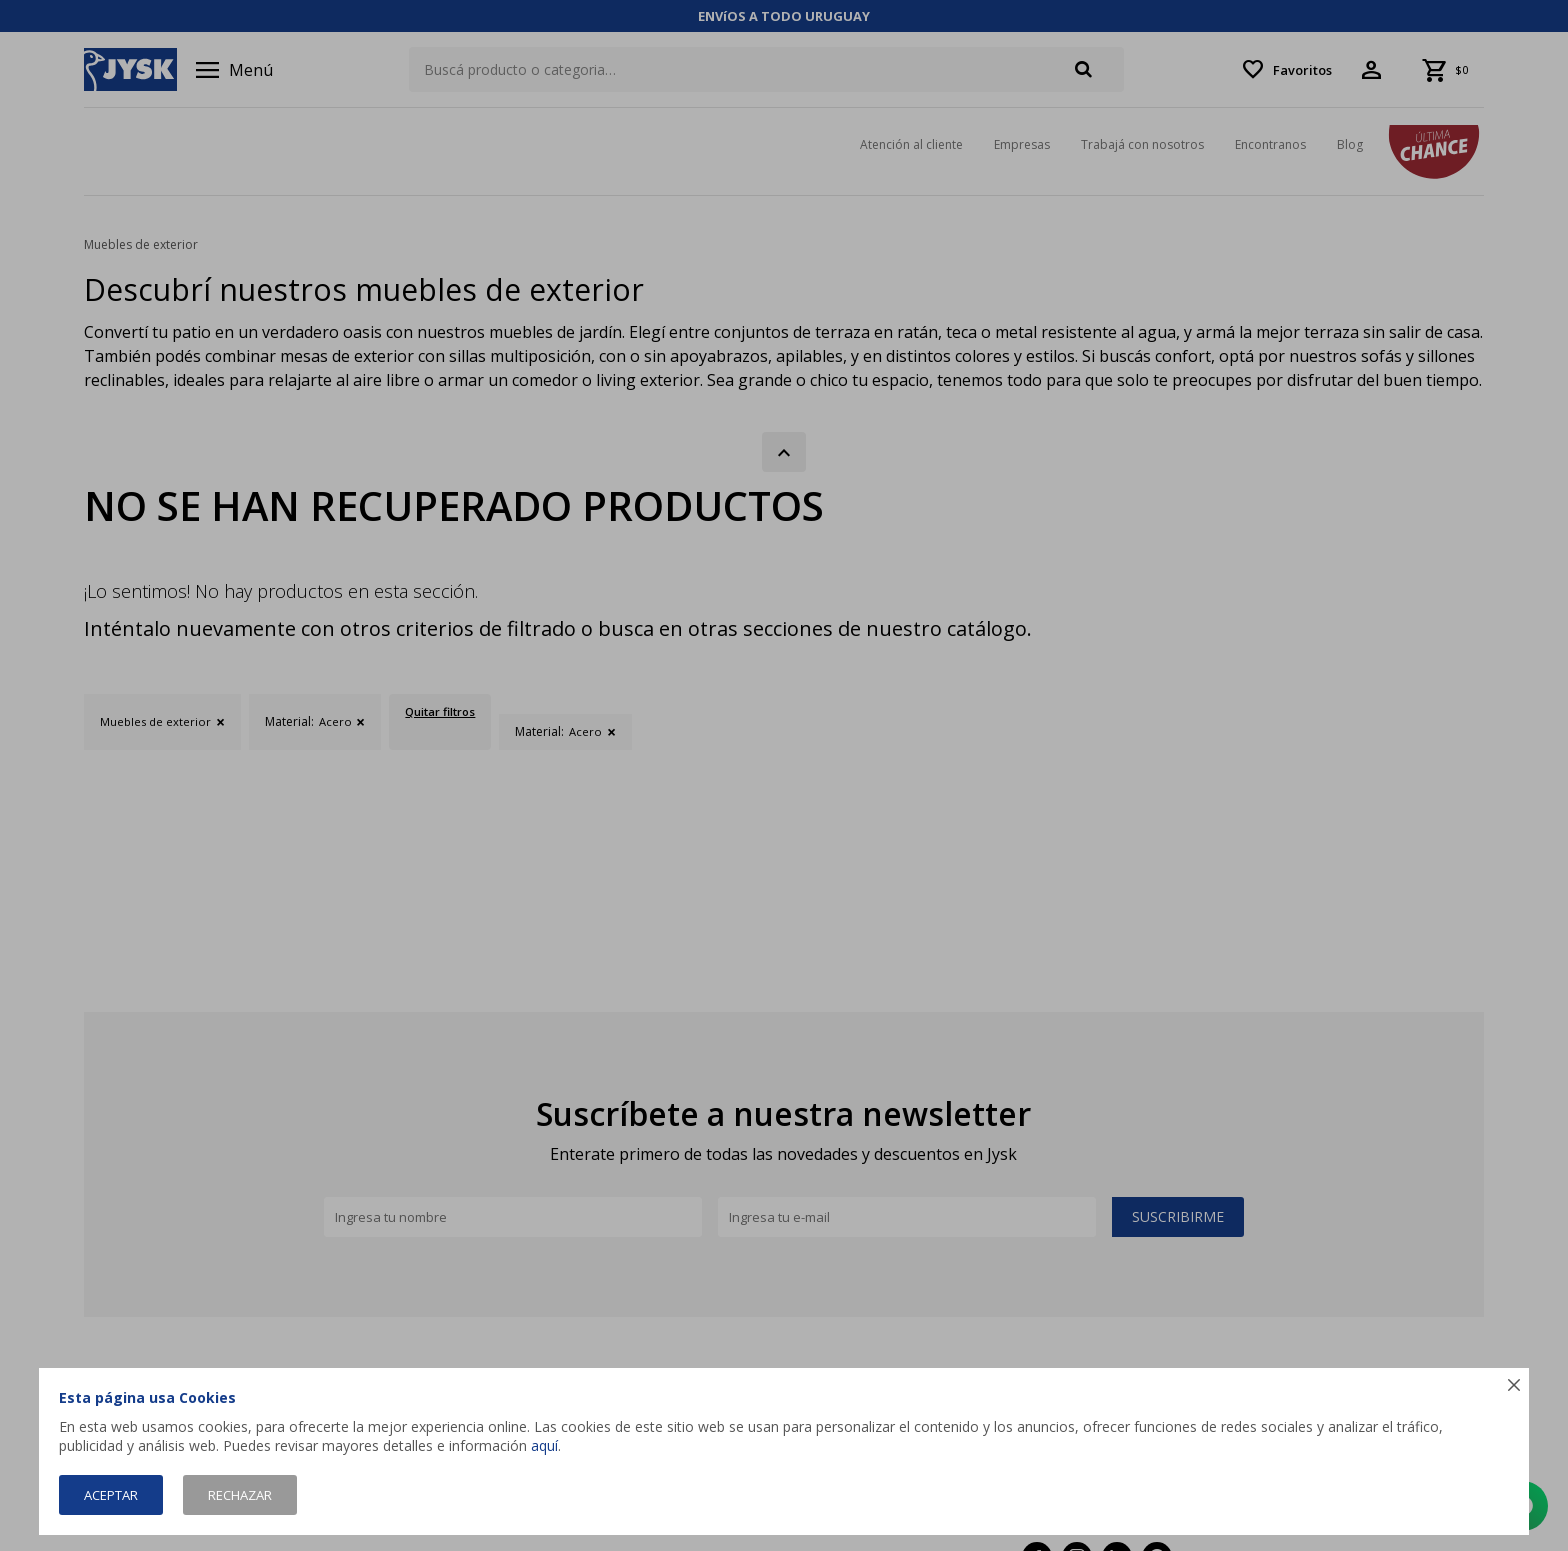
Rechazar (240, 1495)
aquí (544, 1445)
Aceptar (111, 1495)
